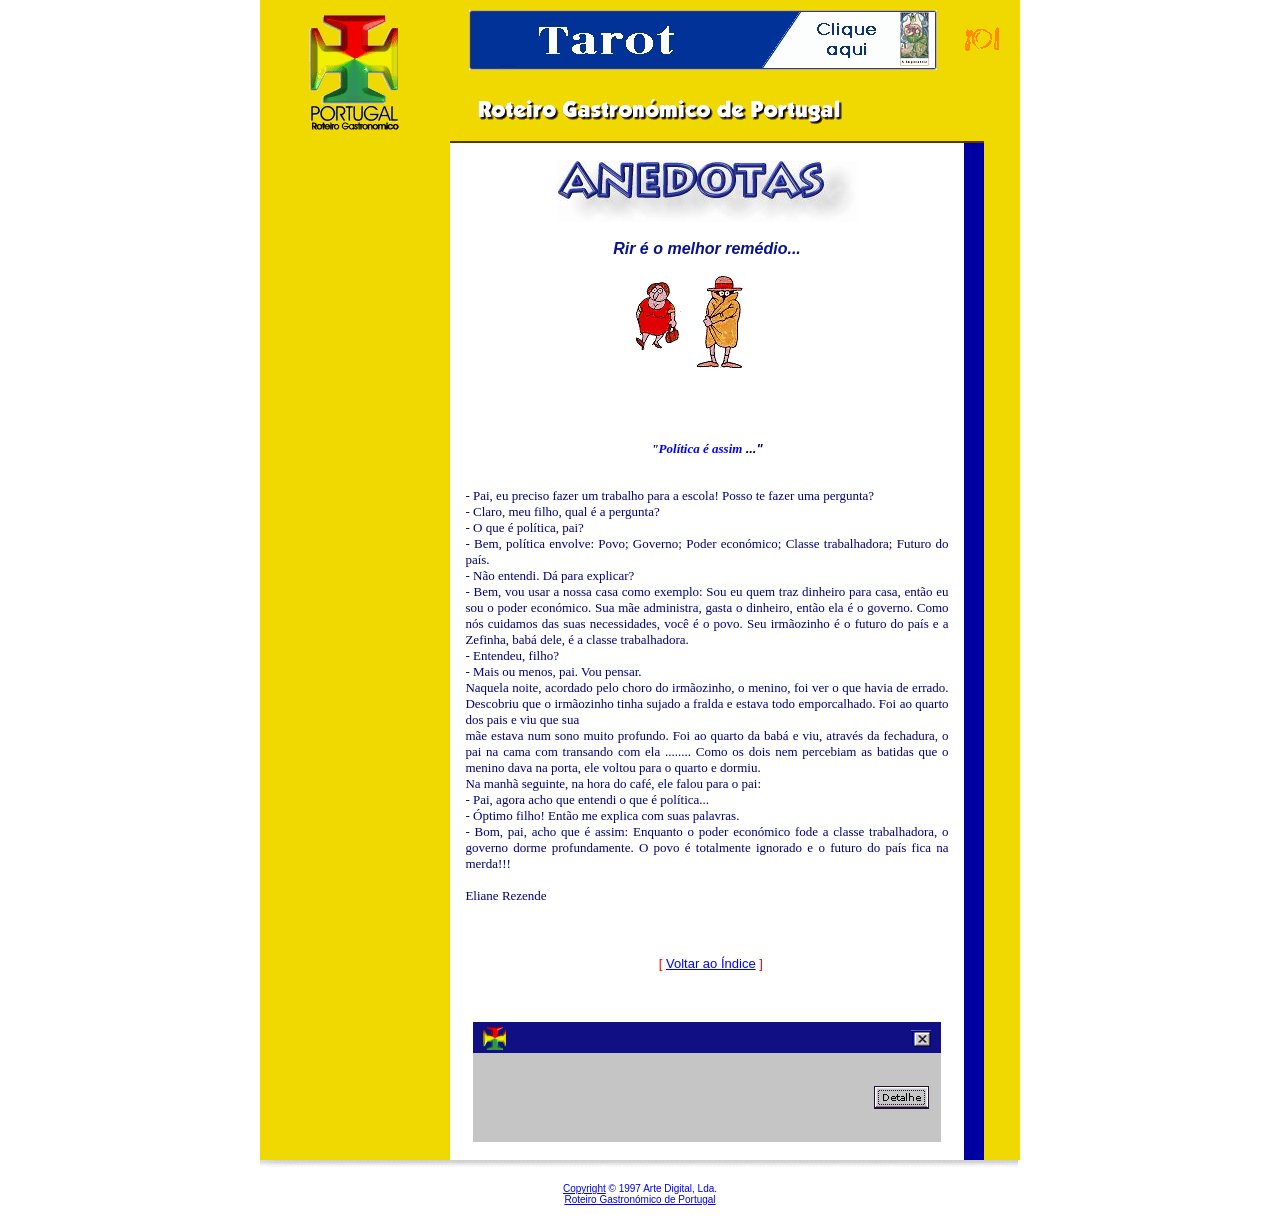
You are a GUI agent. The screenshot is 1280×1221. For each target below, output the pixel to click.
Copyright (584, 1188)
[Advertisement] (355, 479)
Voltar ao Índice (711, 963)
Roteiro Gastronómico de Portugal (639, 1199)
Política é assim (702, 448)
